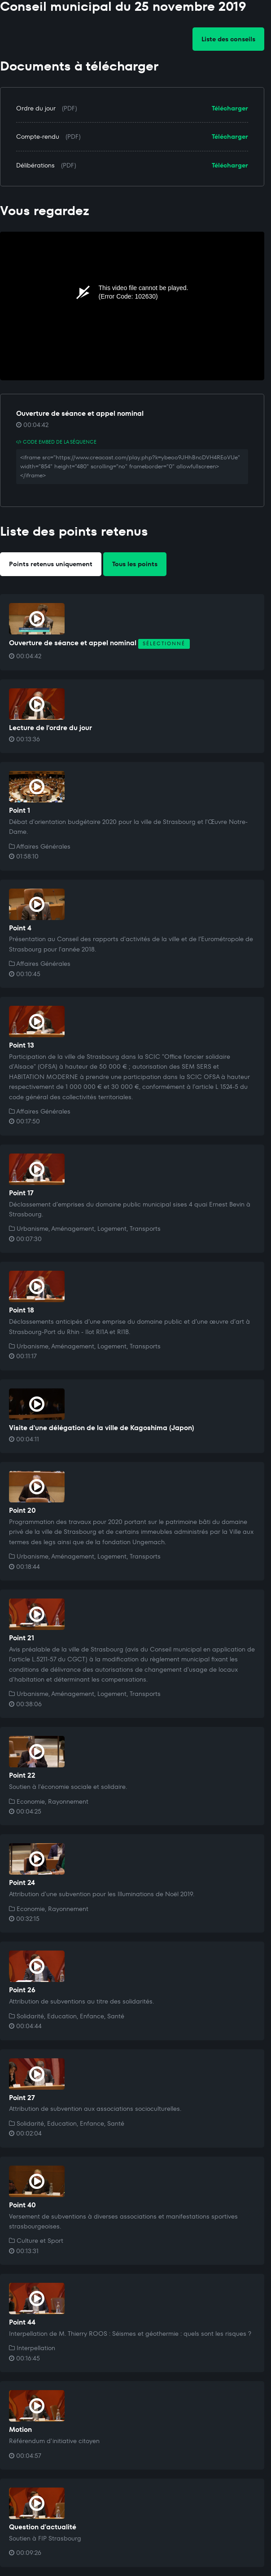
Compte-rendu (37, 136)
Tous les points (134, 563)
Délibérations (35, 165)
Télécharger (230, 108)
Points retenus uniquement (50, 563)
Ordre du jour (36, 108)
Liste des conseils (228, 39)
